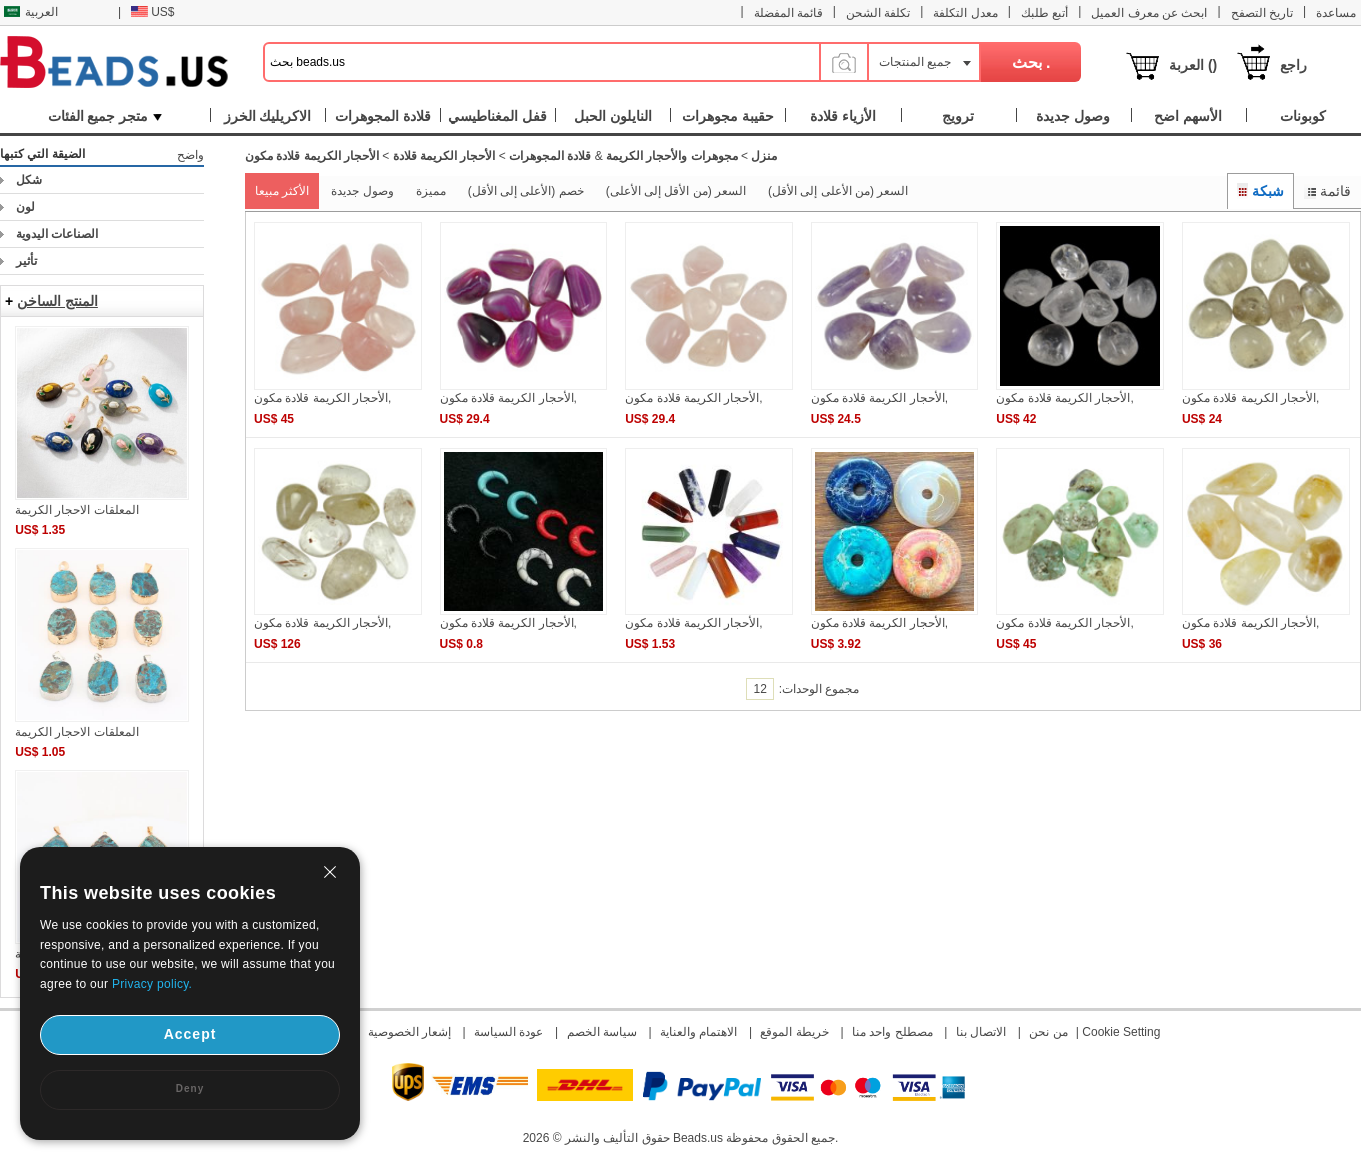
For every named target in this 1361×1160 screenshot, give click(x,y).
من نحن (1048, 1032)
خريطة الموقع (794, 1032)
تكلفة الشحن (878, 13)
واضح (190, 155)
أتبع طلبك (1044, 13)
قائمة (1327, 191)
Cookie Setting (1121, 1032)
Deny (190, 1088)
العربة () (1193, 65)
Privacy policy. (152, 984)
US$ (152, 12)
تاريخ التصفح (1262, 13)
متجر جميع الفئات (105, 116)
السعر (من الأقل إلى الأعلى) (676, 191)
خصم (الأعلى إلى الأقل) (526, 191)
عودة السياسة (508, 1032)
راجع (1293, 65)
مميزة (431, 191)
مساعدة (1336, 13)
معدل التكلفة (965, 13)
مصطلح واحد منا (892, 1032)
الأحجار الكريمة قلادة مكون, (322, 398)
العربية (31, 12)
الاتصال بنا (981, 1032)
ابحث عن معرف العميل (1149, 13)
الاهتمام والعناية (698, 1032)
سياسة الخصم (602, 1032)
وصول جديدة (362, 191)
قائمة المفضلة (788, 13)
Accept (190, 1034)
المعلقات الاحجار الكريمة (77, 510)
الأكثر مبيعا (282, 191)
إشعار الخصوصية (409, 1032)
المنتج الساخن (57, 301)
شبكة (1261, 191)
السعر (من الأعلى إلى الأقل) (838, 191)
